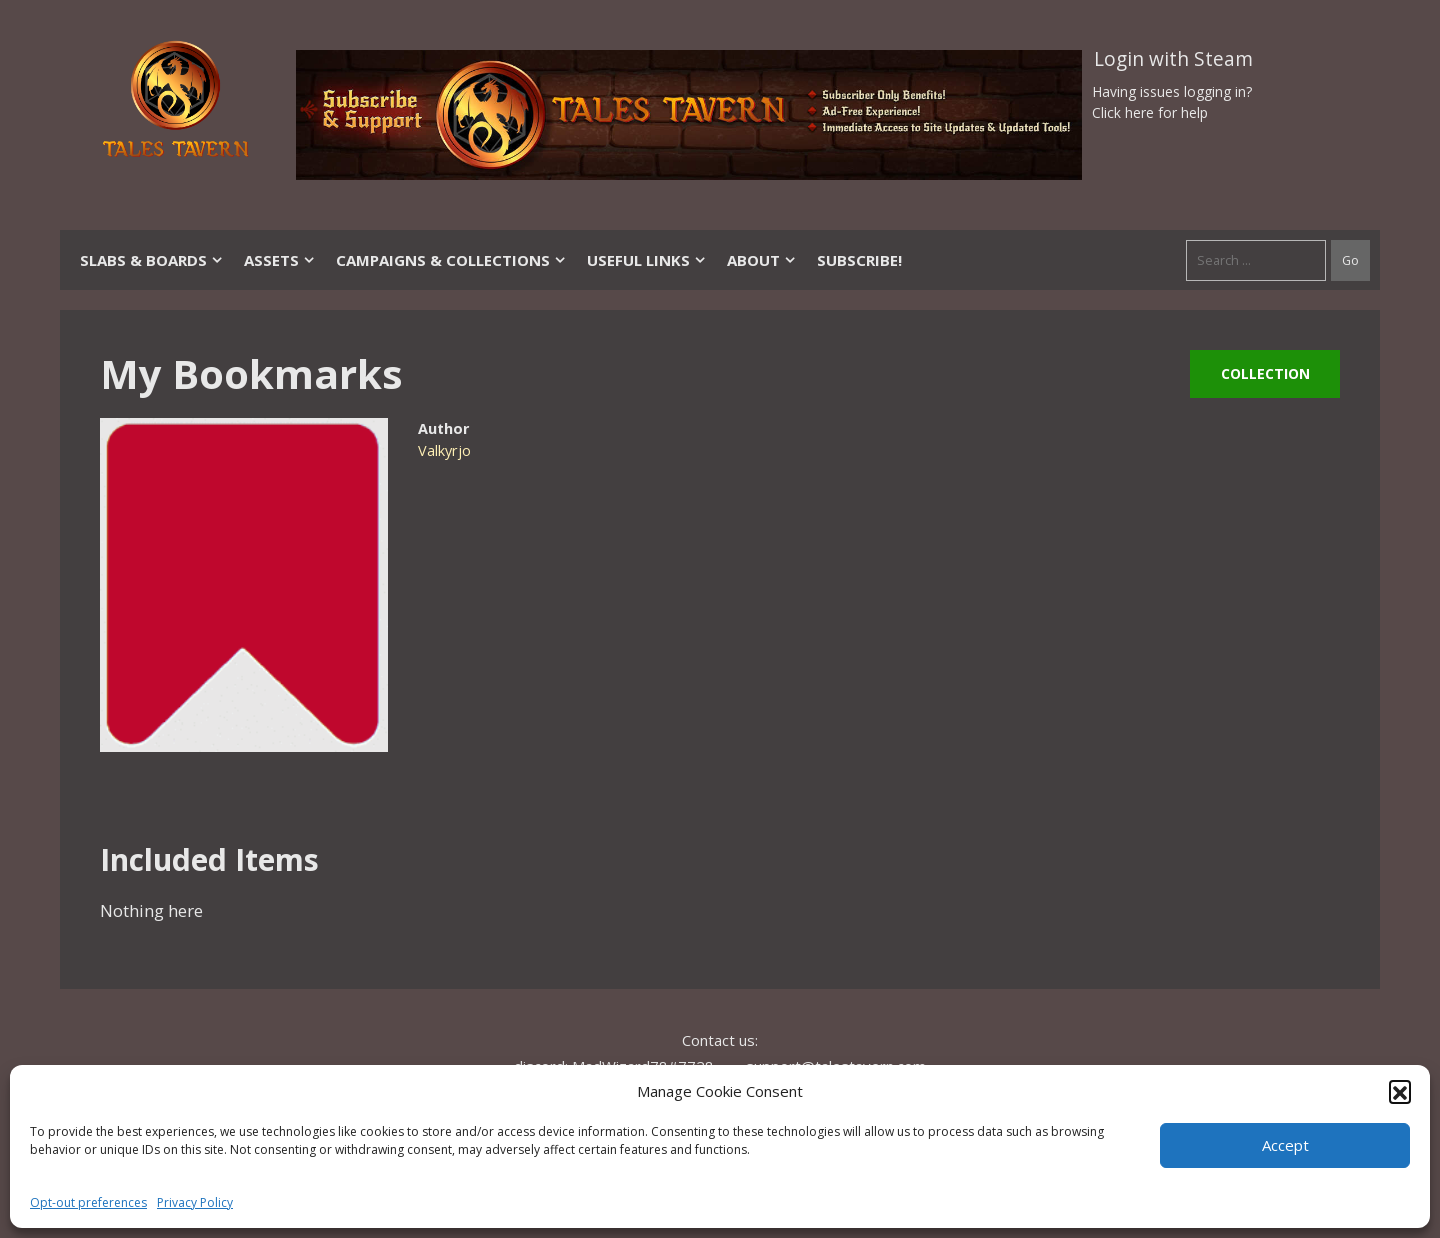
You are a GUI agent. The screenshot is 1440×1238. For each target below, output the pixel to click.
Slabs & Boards (152, 260)
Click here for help (1150, 112)
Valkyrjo (444, 450)
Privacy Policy (195, 1202)
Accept (1285, 1145)
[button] (1400, 1091)
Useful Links (647, 260)
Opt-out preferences (88, 1202)
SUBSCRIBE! (859, 260)
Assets (280, 260)
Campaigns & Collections (451, 260)
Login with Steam (1173, 59)
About (762, 260)
